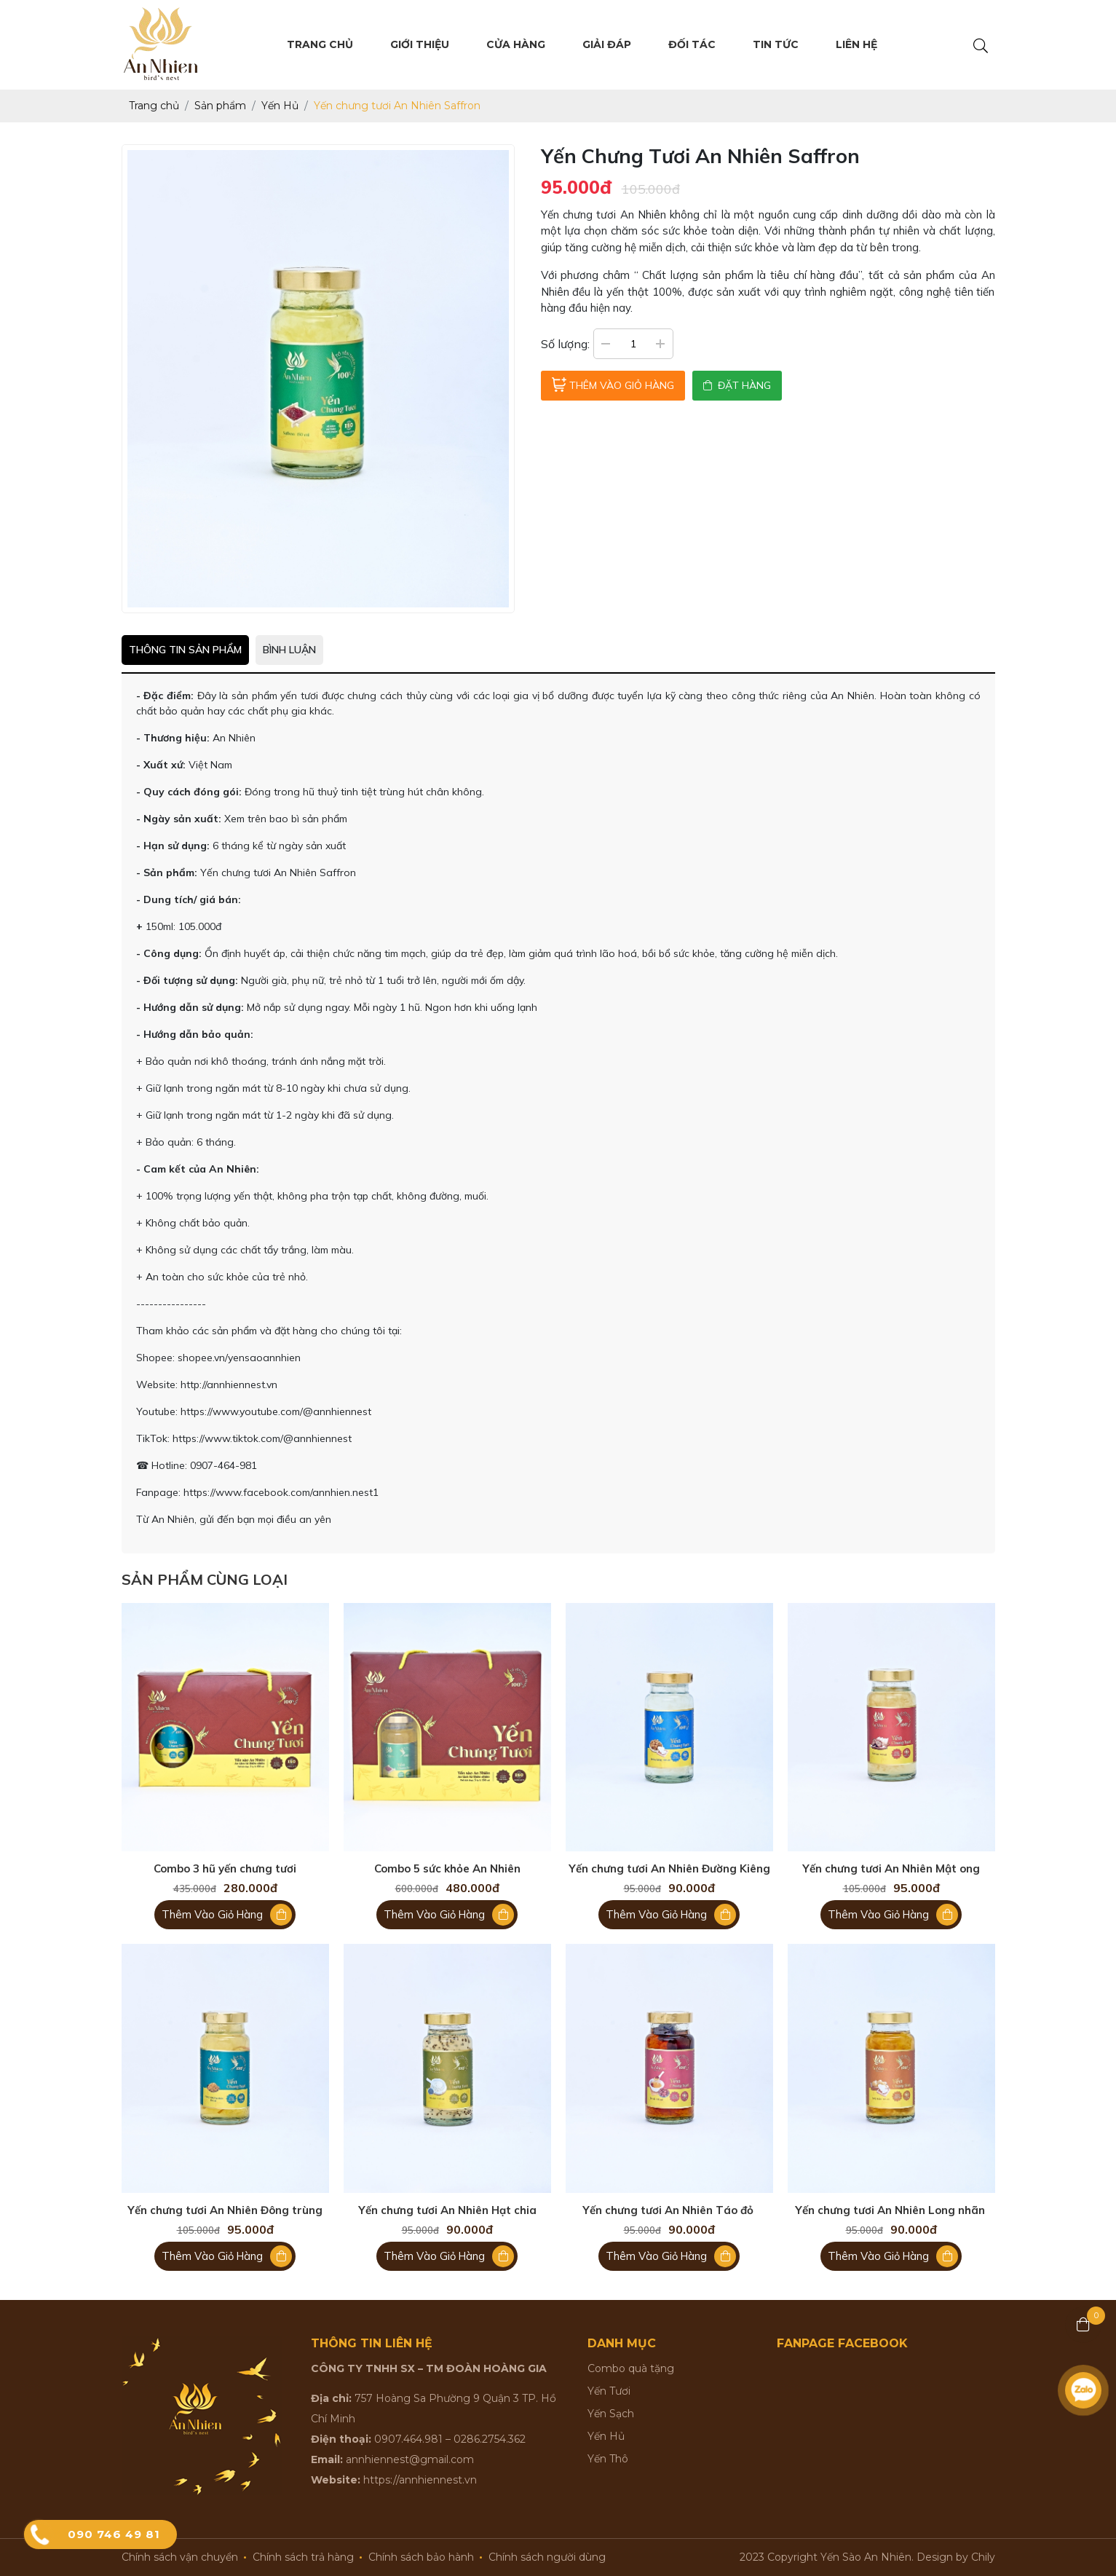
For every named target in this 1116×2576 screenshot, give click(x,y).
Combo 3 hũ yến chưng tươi (225, 1868)
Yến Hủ (606, 2436)
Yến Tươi (608, 2391)
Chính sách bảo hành (421, 2557)
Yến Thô (607, 2458)
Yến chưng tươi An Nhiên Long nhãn (891, 2210)
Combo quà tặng (630, 2368)
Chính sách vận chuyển (180, 2557)
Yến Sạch (610, 2413)
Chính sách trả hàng (303, 2557)
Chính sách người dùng (547, 2557)
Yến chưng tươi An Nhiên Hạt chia (447, 2210)
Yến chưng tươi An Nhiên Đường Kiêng (669, 1868)
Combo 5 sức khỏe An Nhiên (447, 1868)
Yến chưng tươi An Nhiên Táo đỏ (669, 2210)
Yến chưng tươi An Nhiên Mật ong (891, 1868)
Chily (983, 2557)
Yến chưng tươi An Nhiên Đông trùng (224, 2210)
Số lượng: (565, 343)
